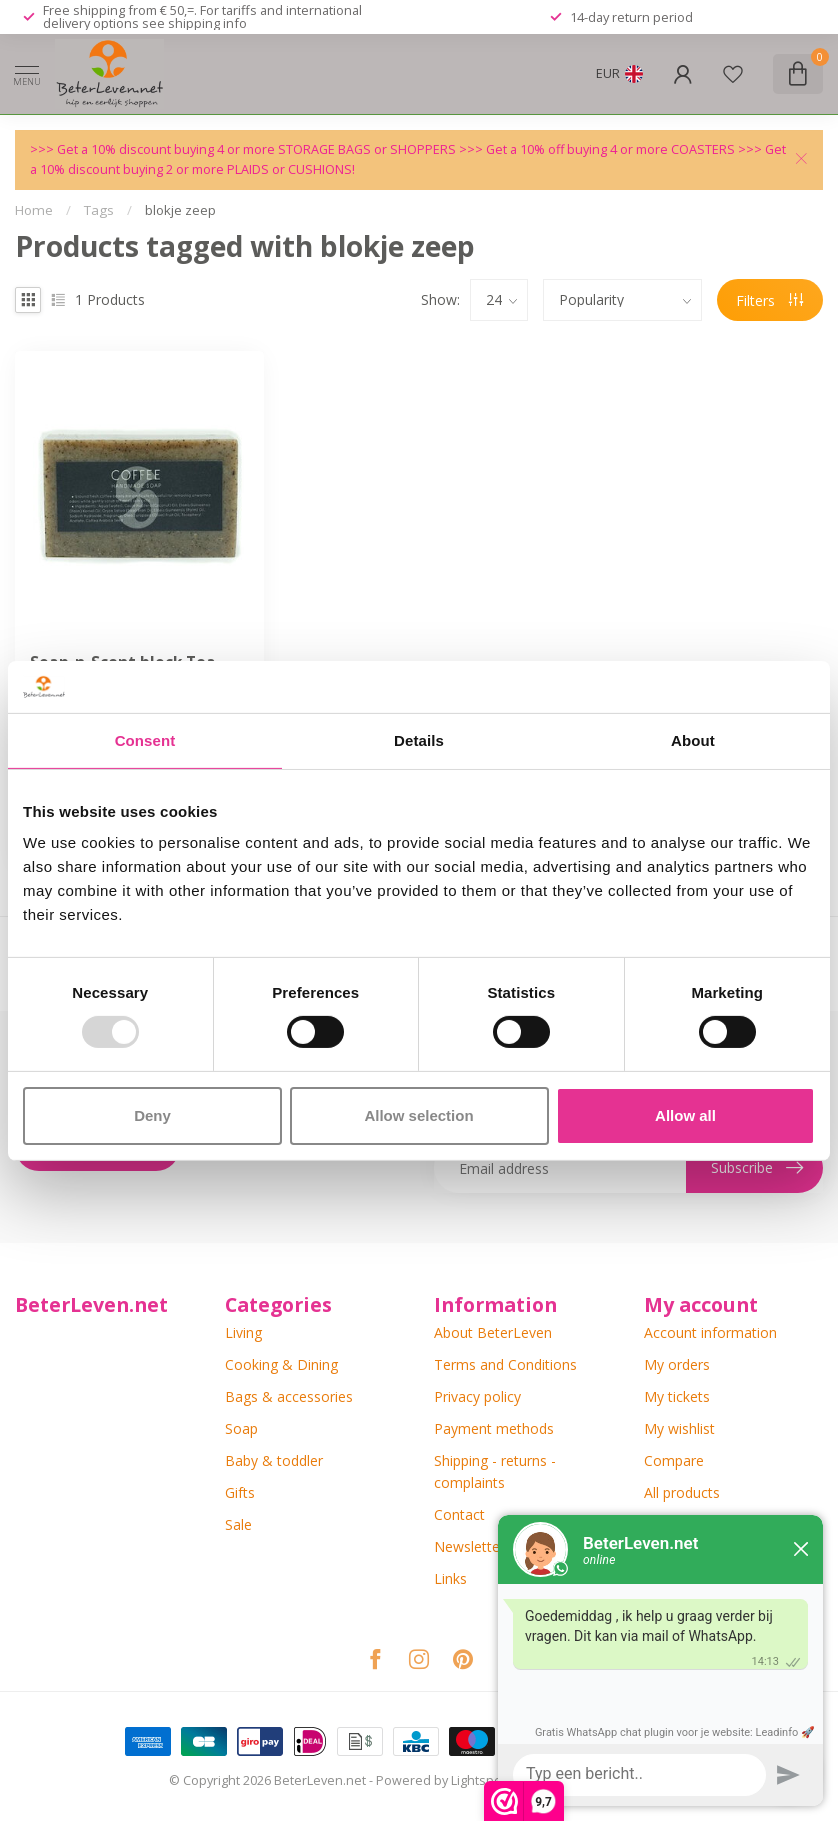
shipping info (207, 23)
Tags (99, 210)
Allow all (685, 1115)
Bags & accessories (289, 1396)
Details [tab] (419, 740)
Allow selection (418, 1115)
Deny (152, 1115)
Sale (238, 1524)
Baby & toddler (274, 1460)
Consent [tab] (145, 740)
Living (243, 1332)
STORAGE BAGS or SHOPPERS (368, 149)
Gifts (240, 1492)
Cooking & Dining (281, 1364)
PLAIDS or (257, 169)
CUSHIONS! (321, 169)
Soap (241, 1428)
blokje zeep (180, 210)
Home (34, 210)
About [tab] (693, 740)
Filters (769, 300)
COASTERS (704, 149)
